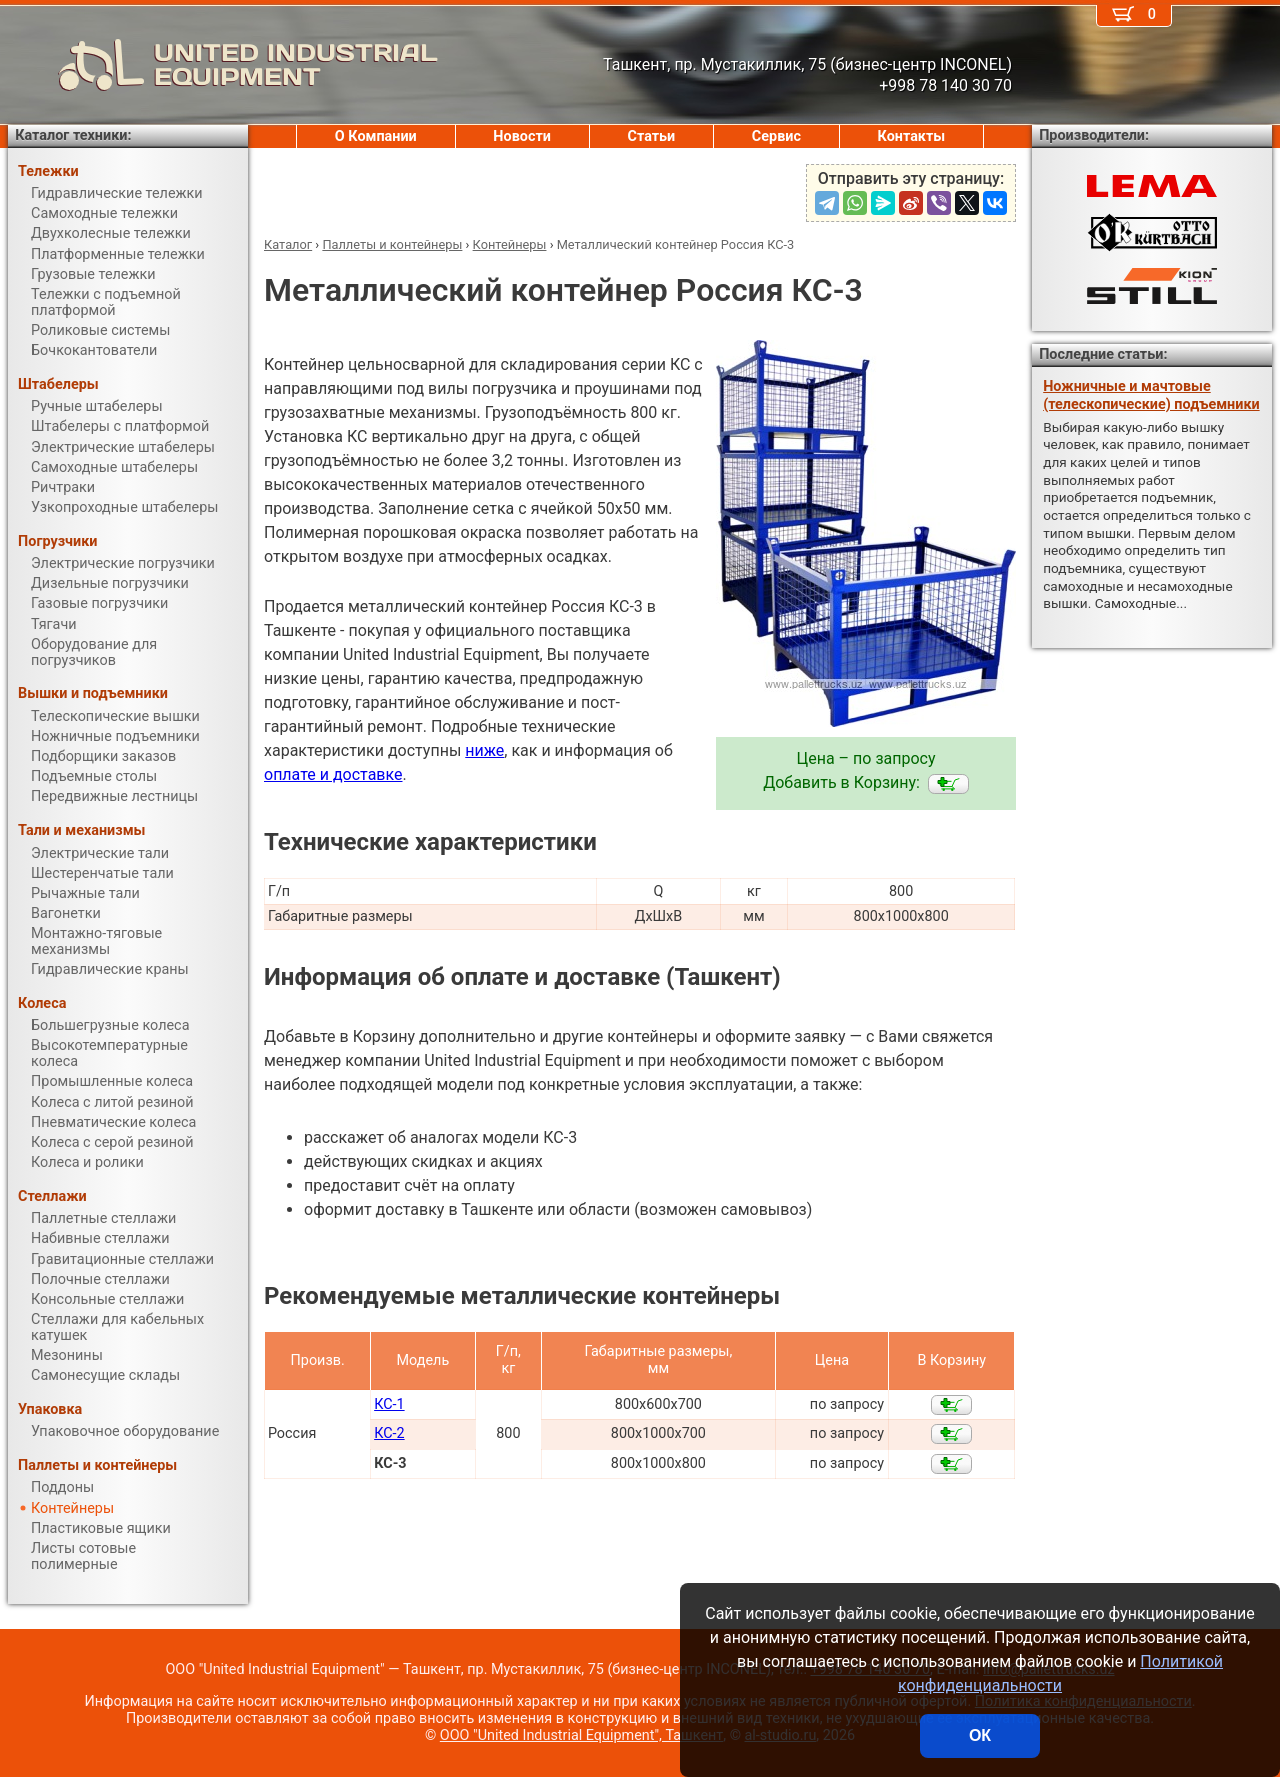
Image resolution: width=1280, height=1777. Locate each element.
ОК (980, 1735)
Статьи (651, 136)
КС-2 (389, 1433)
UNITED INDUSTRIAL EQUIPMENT (223, 65)
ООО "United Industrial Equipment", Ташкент (581, 1735)
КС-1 (389, 1404)
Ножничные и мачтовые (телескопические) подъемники (1151, 395)
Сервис (776, 136)
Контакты (912, 136)
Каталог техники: (73, 135)
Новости (522, 136)
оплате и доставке (333, 774)
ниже (484, 750)
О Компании (376, 136)
